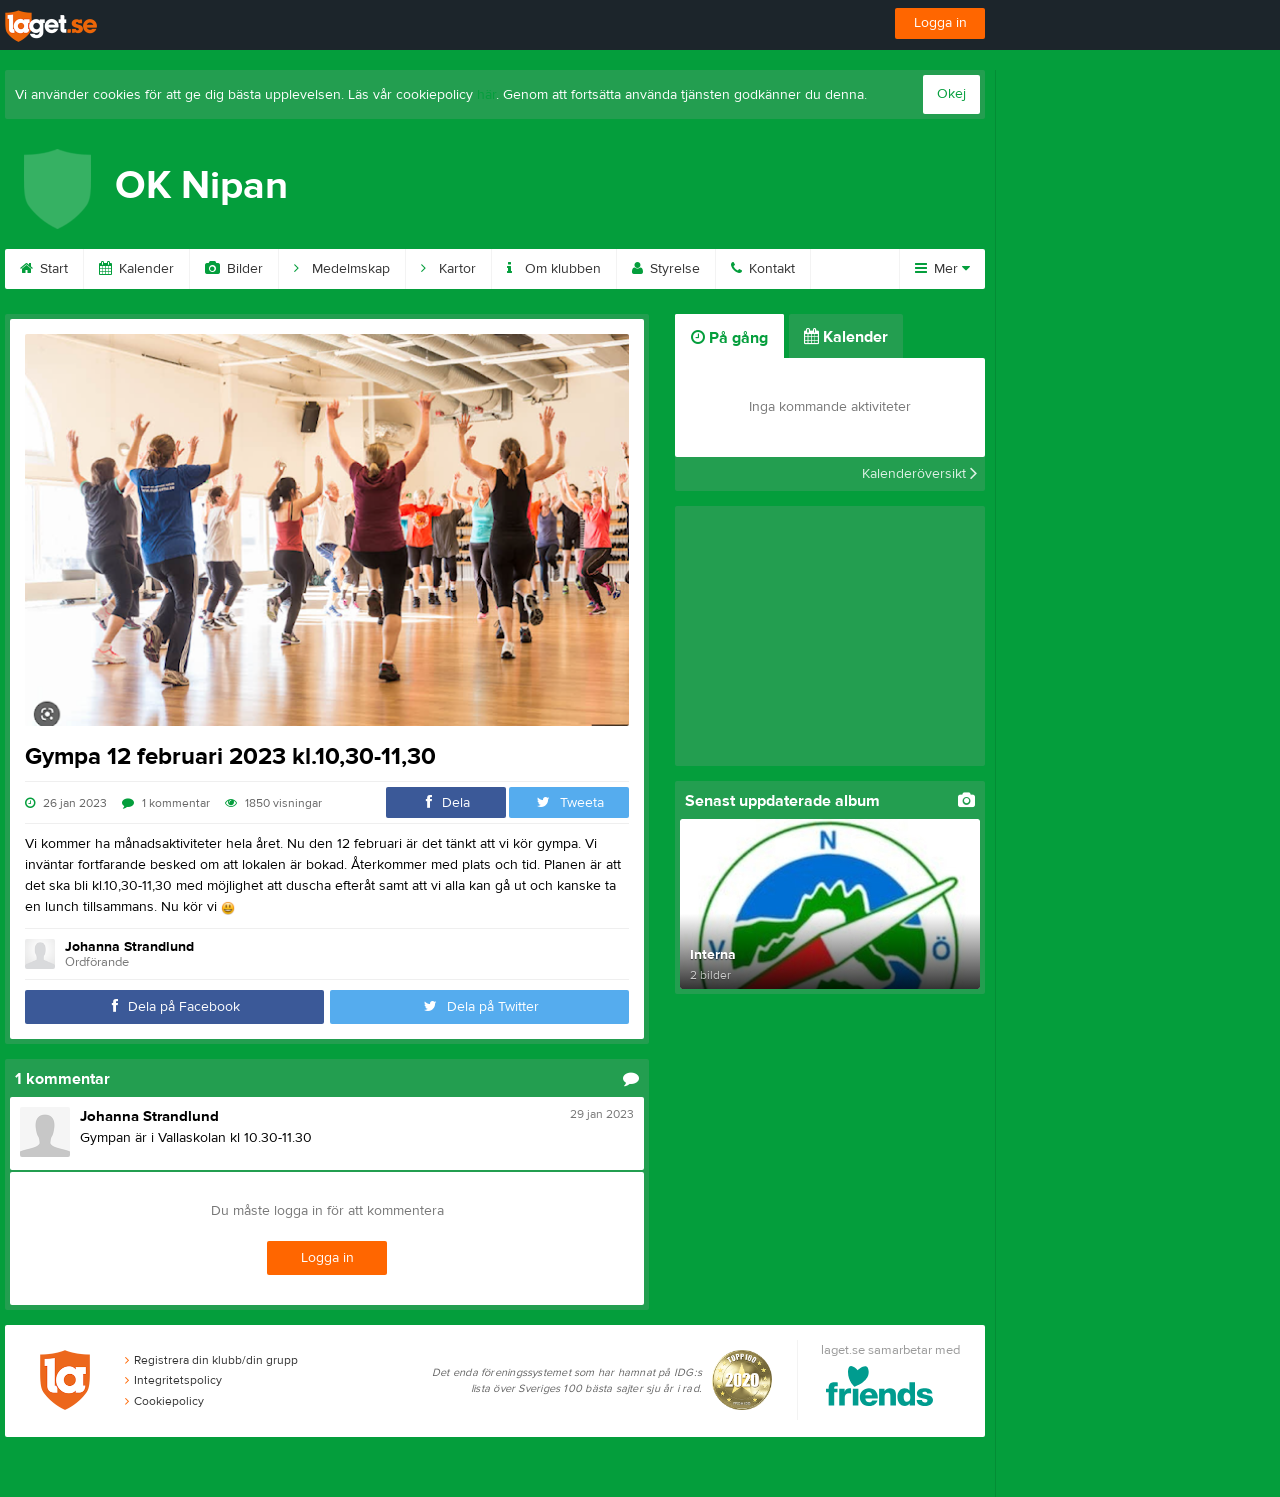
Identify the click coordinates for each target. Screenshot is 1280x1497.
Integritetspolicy (173, 1380)
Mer (942, 269)
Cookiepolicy (164, 1401)
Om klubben (554, 269)
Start (44, 269)
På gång (729, 338)
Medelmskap (342, 269)
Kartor (448, 269)
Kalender (136, 269)
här (486, 95)
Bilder (234, 269)
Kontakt (763, 269)
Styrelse (666, 269)
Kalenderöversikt (919, 474)
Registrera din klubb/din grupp (211, 1360)
